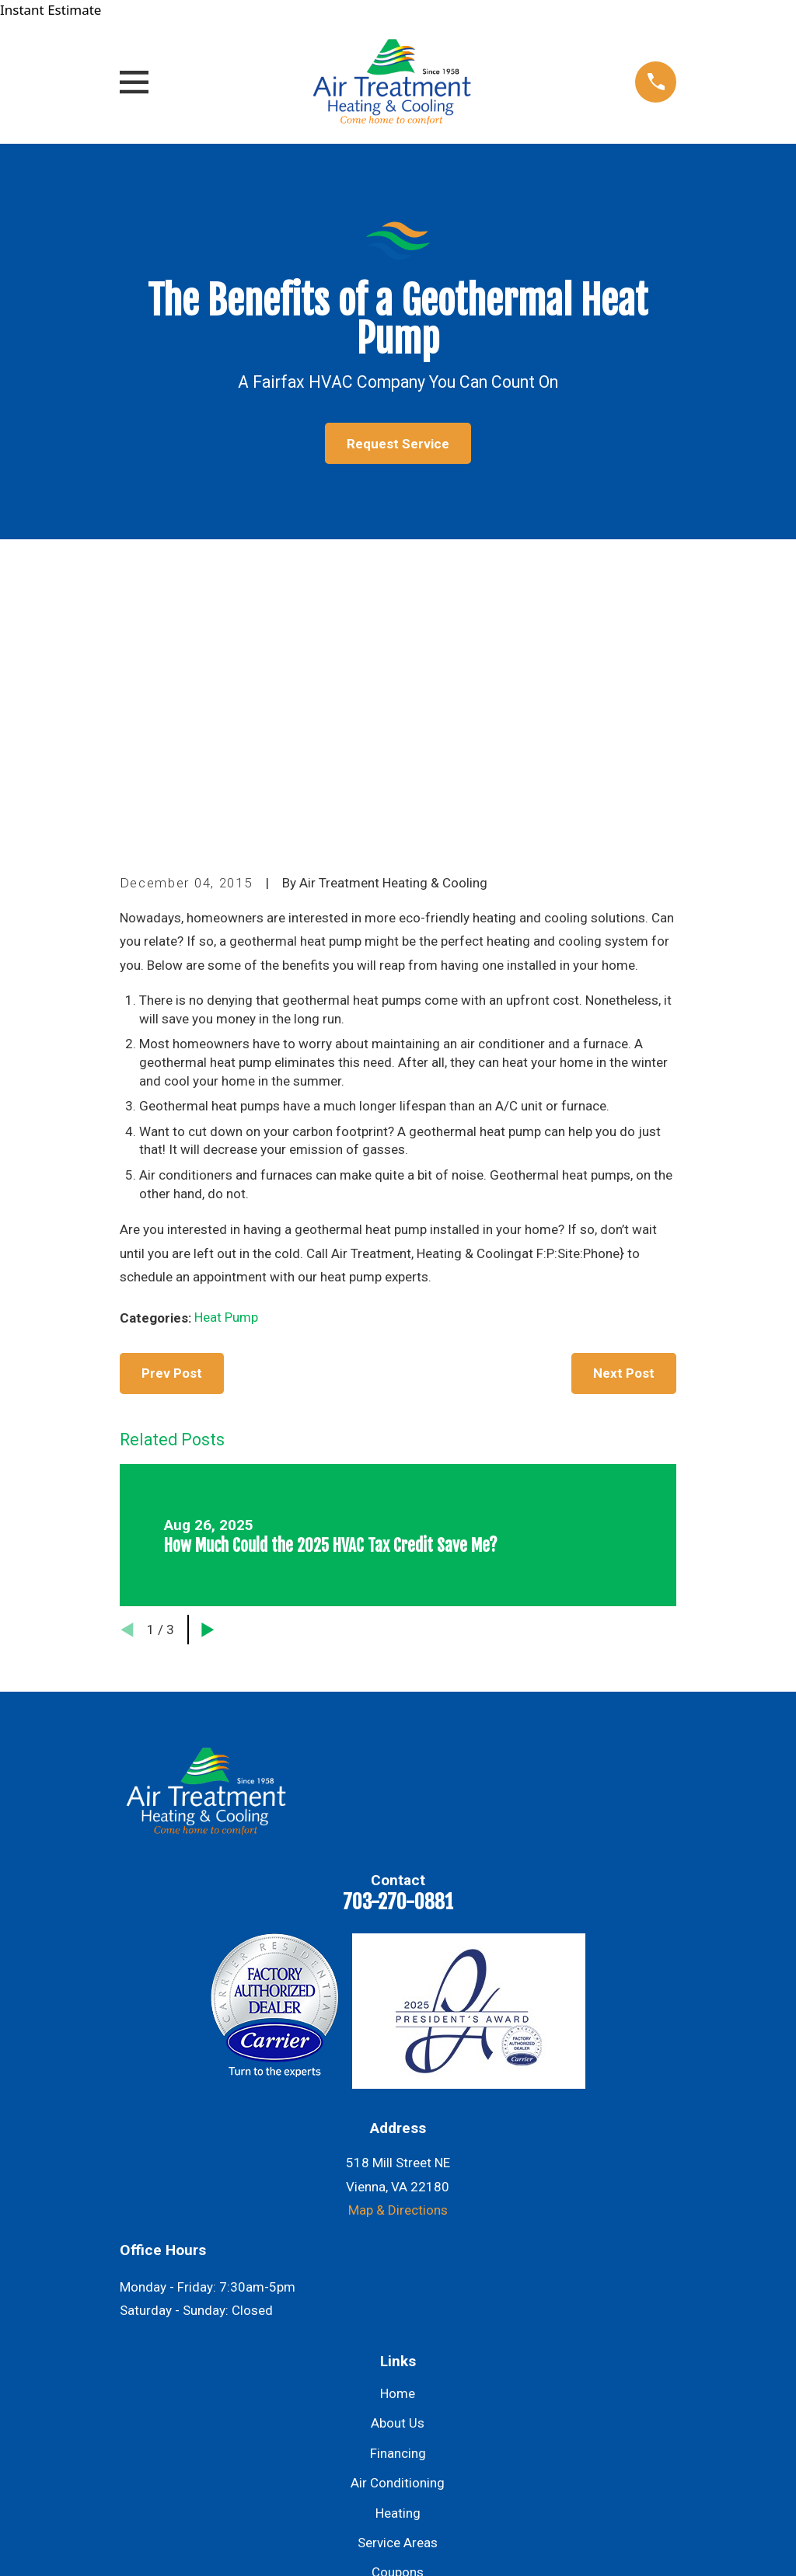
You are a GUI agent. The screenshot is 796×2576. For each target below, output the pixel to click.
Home (397, 2129)
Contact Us (398, 2368)
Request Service (398, 443)
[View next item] (208, 1365)
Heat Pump (226, 1053)
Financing (398, 2189)
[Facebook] (357, 2449)
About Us (397, 2158)
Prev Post (171, 1109)
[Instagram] (398, 2449)
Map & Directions (398, 1946)
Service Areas (398, 2278)
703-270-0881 (398, 1636)
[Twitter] (438, 2449)
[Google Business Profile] (317, 2449)
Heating (398, 2248)
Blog (398, 2338)
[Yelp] (479, 2449)
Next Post (624, 1109)
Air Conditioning (398, 2218)
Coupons (398, 2308)
